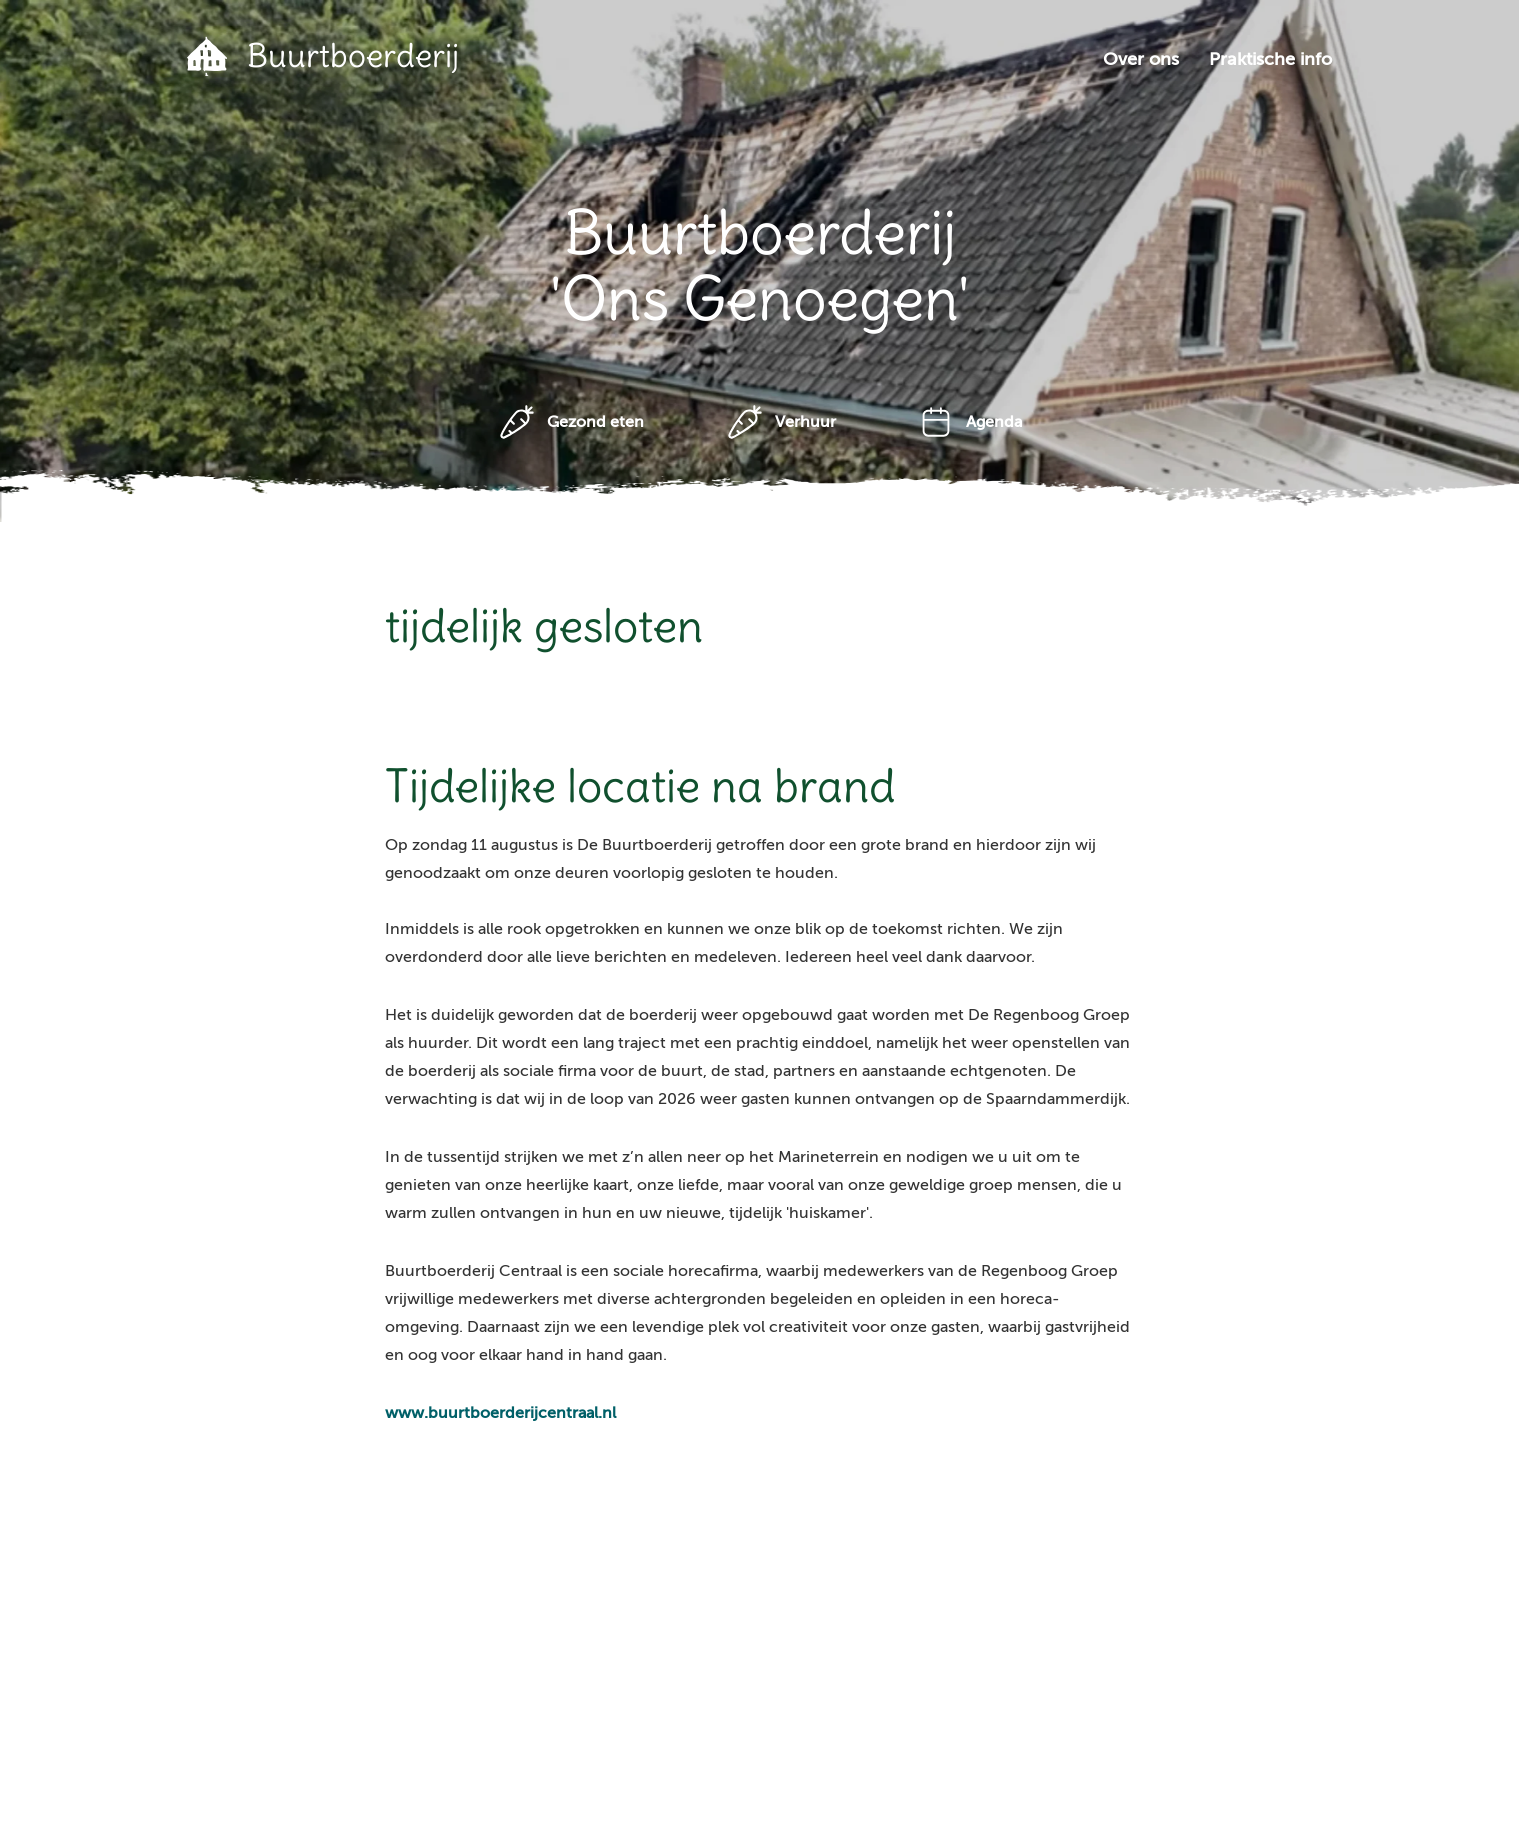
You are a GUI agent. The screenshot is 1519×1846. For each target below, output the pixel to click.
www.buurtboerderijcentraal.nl (500, 1413)
